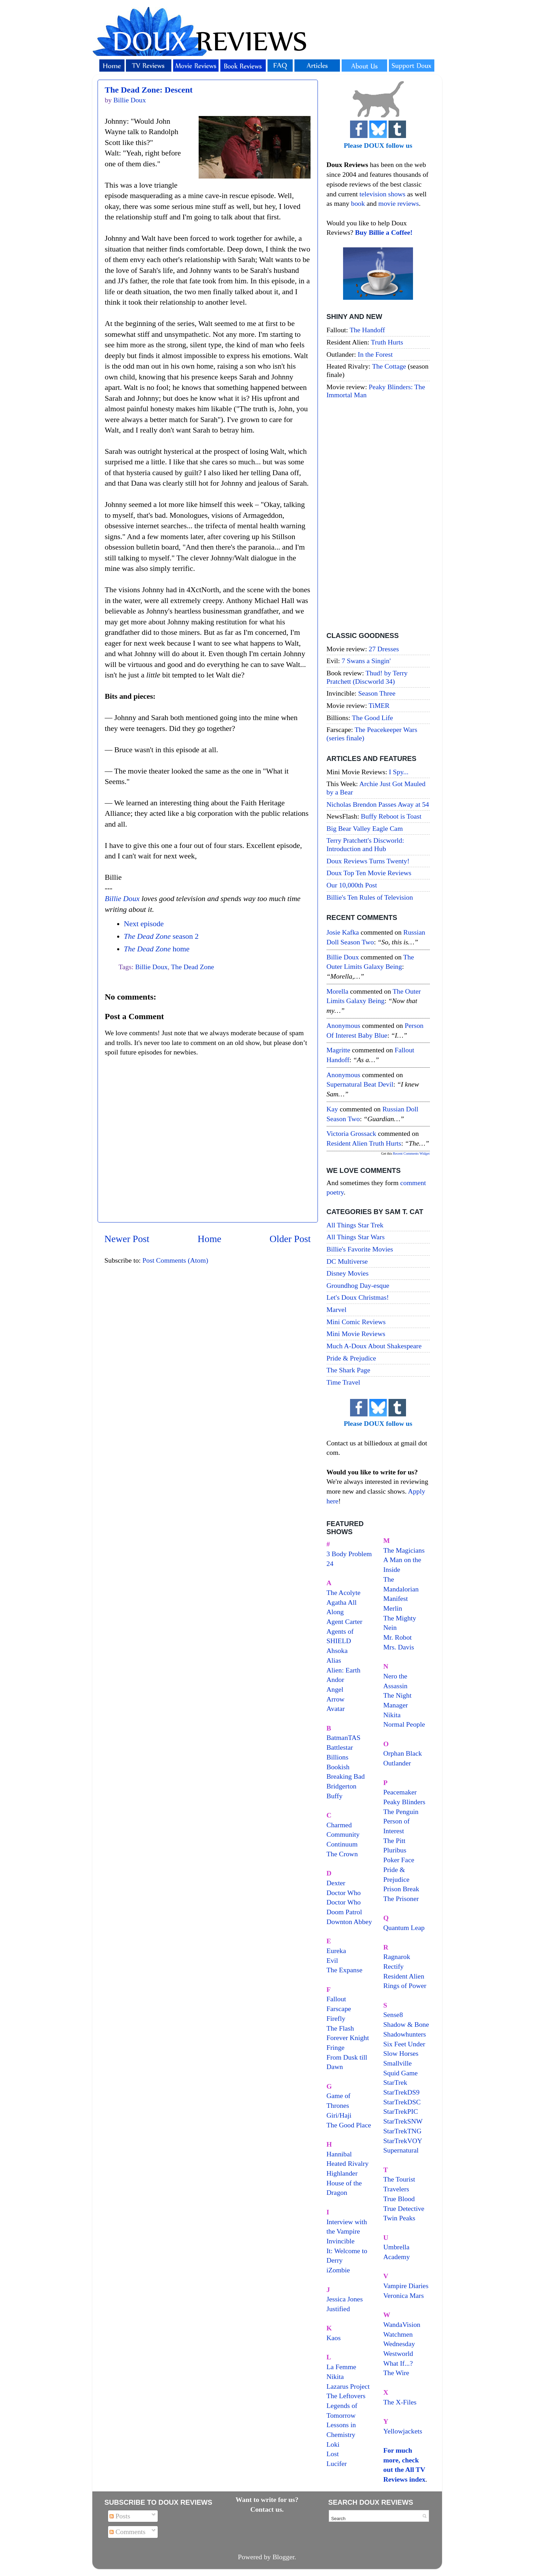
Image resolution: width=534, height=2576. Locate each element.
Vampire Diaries (405, 2286)
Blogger (283, 2557)
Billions (338, 1757)
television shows (382, 194)
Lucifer (337, 2463)
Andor (335, 1679)
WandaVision (401, 2324)
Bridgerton (342, 1786)
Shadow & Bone (406, 2024)
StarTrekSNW (402, 2121)
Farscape (339, 2008)
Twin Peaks (399, 2218)
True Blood (399, 2199)
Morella (338, 991)
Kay (332, 1109)
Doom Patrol (344, 1912)
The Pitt (394, 1840)
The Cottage (389, 366)
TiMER (379, 705)
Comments (127, 2531)
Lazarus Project (348, 2386)
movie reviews (398, 203)
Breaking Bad (346, 1776)
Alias (334, 1660)
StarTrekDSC (402, 2102)
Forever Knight (348, 2037)
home (157, 949)
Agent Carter (345, 1621)
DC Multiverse (347, 1261)
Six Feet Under (404, 2044)
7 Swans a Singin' (366, 661)
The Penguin (401, 1811)
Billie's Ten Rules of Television (370, 897)
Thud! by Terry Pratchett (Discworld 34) (367, 677)
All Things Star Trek (355, 1225)
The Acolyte (344, 1592)
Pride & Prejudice (351, 1358)
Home (209, 1238)
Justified (338, 2309)
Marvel (337, 1309)
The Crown (342, 1854)
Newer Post (127, 1238)
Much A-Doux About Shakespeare (374, 1346)
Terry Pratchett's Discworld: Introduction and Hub (365, 844)
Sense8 (393, 2014)
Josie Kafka (343, 932)
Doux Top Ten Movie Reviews (369, 873)
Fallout (336, 1999)
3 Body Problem (349, 1554)
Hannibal (339, 2154)
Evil (332, 1960)
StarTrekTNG (402, 2131)
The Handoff (367, 330)
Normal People (404, 1724)
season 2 (161, 936)
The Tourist (399, 2179)
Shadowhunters (404, 2034)
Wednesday (399, 2344)
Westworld (398, 2353)
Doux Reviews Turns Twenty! (368, 861)
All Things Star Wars (356, 1237)
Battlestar (340, 1747)
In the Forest (375, 354)
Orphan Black (402, 1753)
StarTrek (395, 2082)
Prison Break (401, 1889)
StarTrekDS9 (401, 2092)
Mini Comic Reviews (356, 1322)
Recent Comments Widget (411, 1153)
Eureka (336, 1950)
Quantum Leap (404, 1927)
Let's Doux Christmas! (358, 1297)
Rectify (393, 1966)
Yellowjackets (402, 2431)
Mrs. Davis (398, 1647)
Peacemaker (400, 1792)
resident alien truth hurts (364, 1143)
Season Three (377, 693)
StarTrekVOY (402, 2141)
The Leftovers (346, 2396)
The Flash (340, 2028)
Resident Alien (403, 1976)
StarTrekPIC (400, 2111)
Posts (119, 2516)
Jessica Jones (345, 2299)
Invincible (341, 2241)
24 (330, 1563)
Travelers (396, 2189)
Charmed (339, 1825)
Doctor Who (344, 1892)
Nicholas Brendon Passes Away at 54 (378, 804)
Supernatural (401, 2150)
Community (343, 1834)
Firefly (336, 2018)
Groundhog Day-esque (358, 1285)
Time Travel (344, 1382)
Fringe (336, 2047)
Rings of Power (404, 1985)
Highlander (342, 2173)
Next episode (144, 924)
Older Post (290, 1238)
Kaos (334, 2338)
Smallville (397, 2063)
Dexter (336, 1883)
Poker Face (398, 1860)
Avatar (336, 1708)
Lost (333, 2454)
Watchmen (398, 2334)
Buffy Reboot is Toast (391, 816)
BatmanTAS (344, 1737)
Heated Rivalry (348, 2163)
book (358, 203)
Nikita (391, 1715)
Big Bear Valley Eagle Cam (365, 828)
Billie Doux (122, 898)
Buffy (335, 1796)
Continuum (342, 1844)
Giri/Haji (339, 2115)
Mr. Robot (397, 1637)
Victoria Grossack (351, 1133)
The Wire (396, 2373)
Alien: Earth (344, 1670)
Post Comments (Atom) (175, 1260)
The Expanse (345, 1970)
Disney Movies (348, 1273)
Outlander (397, 1763)
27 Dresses (384, 649)
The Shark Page (348, 1370)
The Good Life (372, 717)
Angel (335, 1689)
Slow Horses (401, 2053)
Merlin (392, 1608)
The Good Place (349, 2125)
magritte (338, 1050)
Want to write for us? (267, 2499)
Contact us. (267, 2509)
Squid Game (400, 2073)
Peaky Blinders (404, 1802)
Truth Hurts (387, 342)
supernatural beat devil (360, 1084)
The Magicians (404, 1550)
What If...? (398, 2363)
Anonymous (344, 1025)
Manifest (395, 1598)
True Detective (403, 2208)
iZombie (338, 2270)
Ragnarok (396, 1956)
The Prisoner (401, 1898)
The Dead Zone (192, 967)
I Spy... (398, 772)
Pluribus (394, 1850)
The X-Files (399, 2402)
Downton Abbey (349, 1921)
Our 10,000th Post (352, 885)
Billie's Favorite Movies (360, 1249)
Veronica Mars (403, 2295)
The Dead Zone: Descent (149, 89)
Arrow (336, 1699)
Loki (333, 2444)
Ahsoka (337, 1650)
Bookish (338, 1767)
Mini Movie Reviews (356, 1333)
